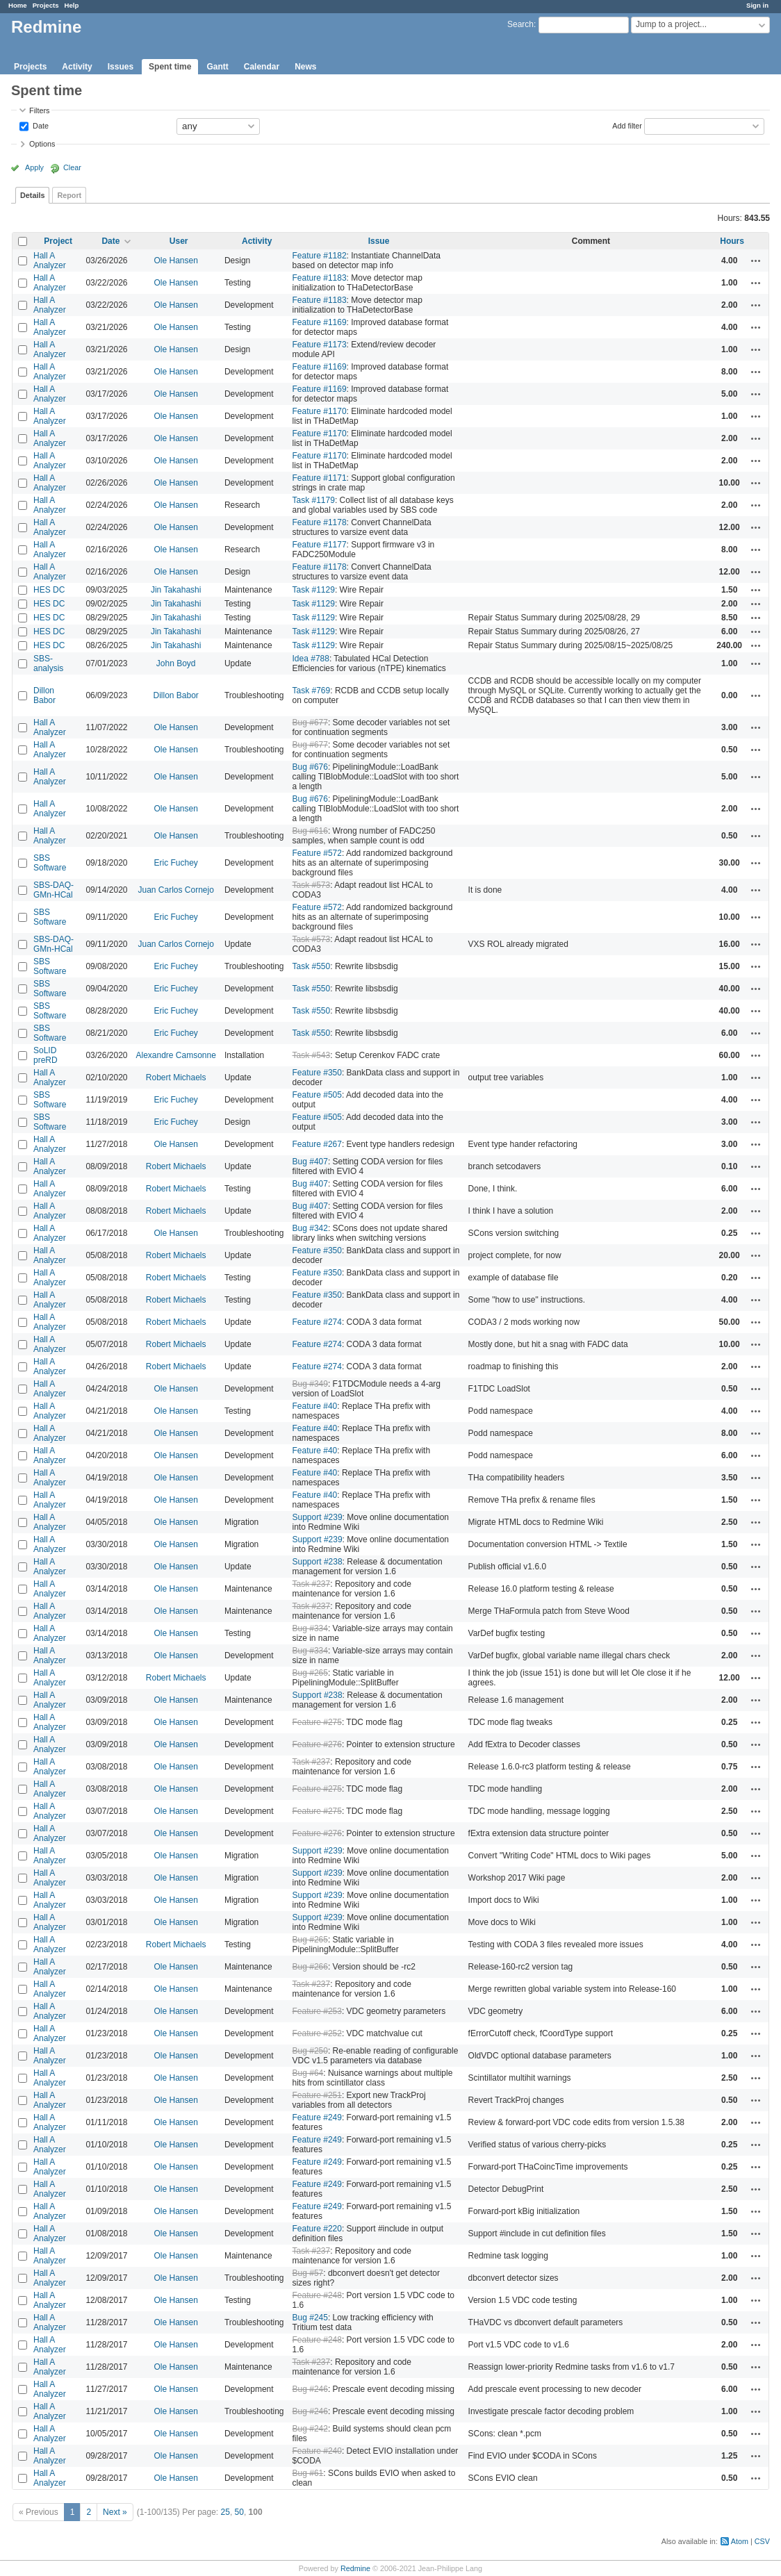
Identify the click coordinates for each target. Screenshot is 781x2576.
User (179, 241)
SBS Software (49, 863)
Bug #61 (308, 2473)
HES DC (49, 590)
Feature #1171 (320, 478)
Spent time (170, 67)
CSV (762, 2541)
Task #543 (312, 1055)
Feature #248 (317, 2295)
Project (58, 241)
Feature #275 (317, 1722)
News (305, 67)
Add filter (627, 125)
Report (69, 195)
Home (17, 5)
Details (32, 195)
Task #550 (312, 966)
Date (40, 125)
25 (225, 2512)
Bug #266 (310, 1967)
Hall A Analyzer (49, 260)
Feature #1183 (320, 278)
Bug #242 (310, 2429)
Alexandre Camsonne (175, 1055)
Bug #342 (310, 1228)
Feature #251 (317, 2095)
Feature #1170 (320, 411)
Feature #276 (317, 1744)
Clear (72, 167)
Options (42, 144)
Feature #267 (317, 1144)
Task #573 (312, 885)
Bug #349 (310, 1384)
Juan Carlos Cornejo (175, 890)
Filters (39, 110)
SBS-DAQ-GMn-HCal (53, 890)
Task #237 (312, 1584)
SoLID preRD (45, 1055)
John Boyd (176, 663)
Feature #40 (315, 1406)
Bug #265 (310, 1673)
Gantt (217, 67)
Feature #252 (317, 2033)
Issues (120, 67)
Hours (732, 241)
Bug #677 (310, 722)
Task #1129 (314, 590)
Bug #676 (310, 767)
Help (72, 5)
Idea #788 (311, 658)
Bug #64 (308, 2073)
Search (520, 24)
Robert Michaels (176, 1077)
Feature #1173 (320, 344)
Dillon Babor (44, 695)
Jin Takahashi (176, 590)
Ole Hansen (176, 260)
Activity (77, 67)
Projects (46, 5)
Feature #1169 (320, 322)
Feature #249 (317, 2117)
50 (239, 2512)
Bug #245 (310, 2317)
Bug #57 (308, 2273)
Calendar (261, 67)
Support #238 (318, 1562)
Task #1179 (314, 500)
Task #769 (312, 690)
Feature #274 (317, 1322)
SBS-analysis (48, 663)
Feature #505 (317, 1095)
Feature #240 (317, 2451)
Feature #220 (317, 2229)
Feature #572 (317, 853)
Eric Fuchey (176, 863)
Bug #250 (310, 2051)
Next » (115, 2512)
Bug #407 (310, 1161)
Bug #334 (310, 1628)
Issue (379, 241)
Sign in (757, 5)
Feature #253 (317, 2011)
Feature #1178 (320, 522)
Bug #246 (310, 2389)
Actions (756, 260)
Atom (739, 2541)
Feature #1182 (320, 256)
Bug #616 (310, 831)
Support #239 (318, 1517)
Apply (34, 167)
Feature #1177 (320, 545)
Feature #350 (317, 1073)
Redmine (355, 2568)
